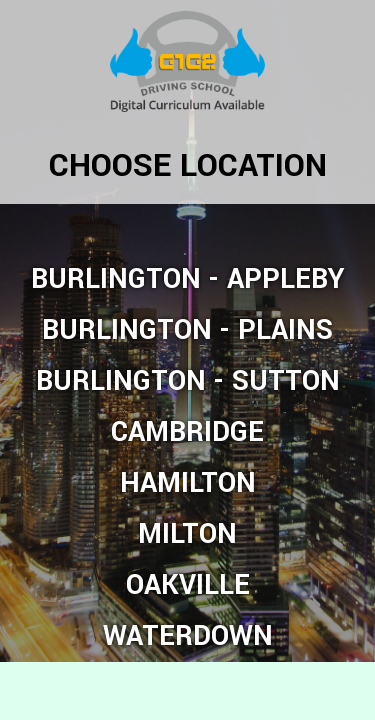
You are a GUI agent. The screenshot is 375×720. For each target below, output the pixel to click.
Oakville (188, 585)
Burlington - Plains (187, 330)
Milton (187, 534)
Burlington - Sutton (188, 381)
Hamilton (188, 483)
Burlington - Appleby (188, 279)
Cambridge (187, 432)
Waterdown (188, 636)
